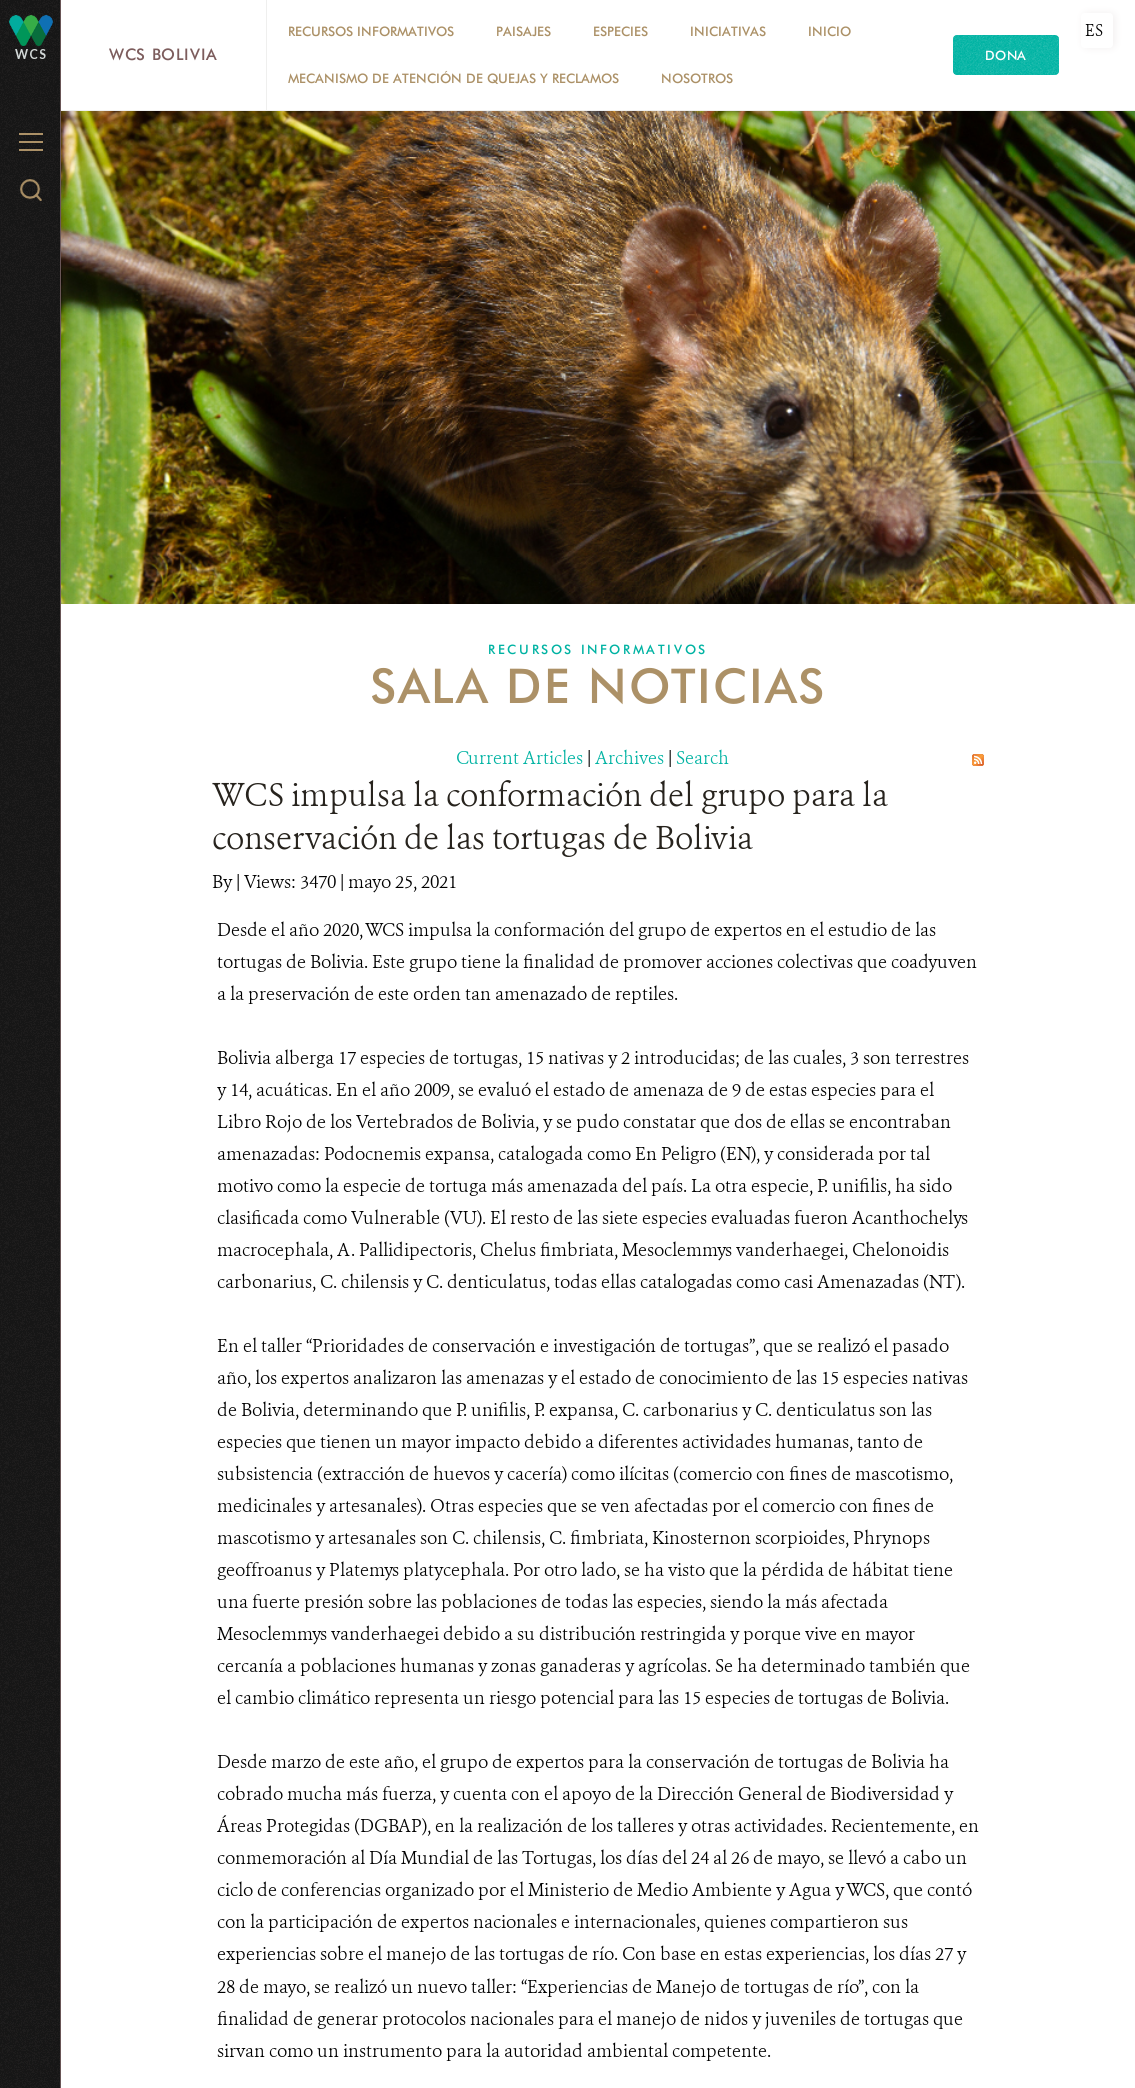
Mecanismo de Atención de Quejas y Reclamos (453, 78)
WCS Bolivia (163, 54)
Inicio (829, 31)
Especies (620, 31)
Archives (629, 758)
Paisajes (523, 31)
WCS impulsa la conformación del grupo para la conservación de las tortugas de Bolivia (550, 816)
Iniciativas (728, 31)
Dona (1006, 55)
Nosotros (697, 78)
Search (702, 758)
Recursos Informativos (371, 31)
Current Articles (519, 758)
